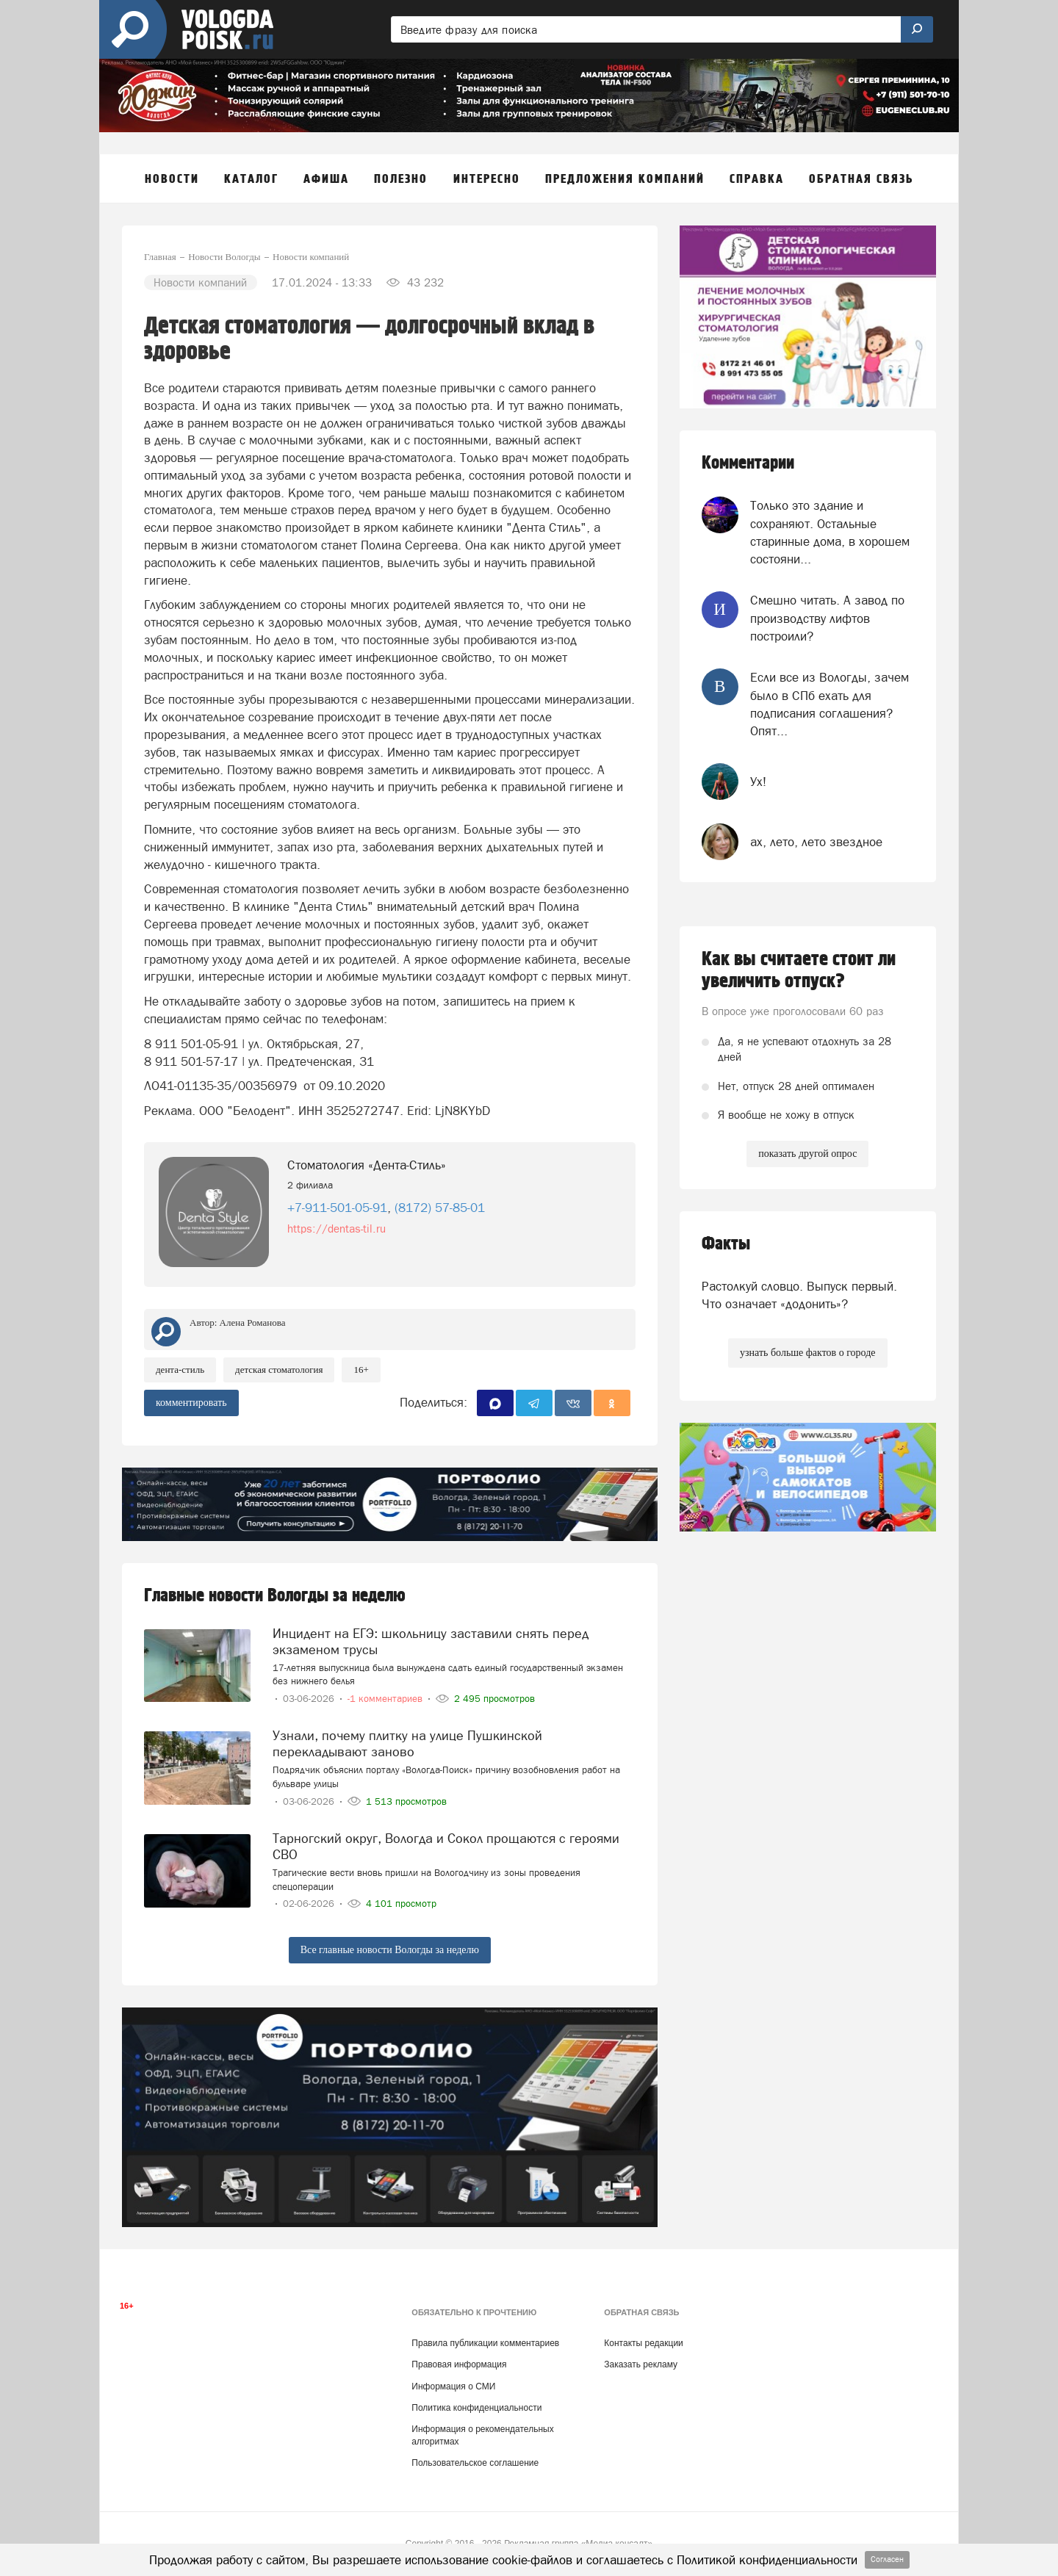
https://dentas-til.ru (336, 1228)
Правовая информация (458, 2364)
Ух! (758, 781)
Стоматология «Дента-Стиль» (366, 1165)
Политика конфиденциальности (476, 2408)
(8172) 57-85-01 (440, 1207)
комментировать (191, 1402)
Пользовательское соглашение (475, 2463)
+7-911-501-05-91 (337, 1207)
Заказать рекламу (640, 2364)
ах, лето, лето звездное (816, 841)
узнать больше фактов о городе (807, 1352)
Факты (726, 1244)
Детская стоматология (279, 1369)
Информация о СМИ (453, 2386)
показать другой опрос (807, 1153)
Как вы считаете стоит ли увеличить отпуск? (799, 970)
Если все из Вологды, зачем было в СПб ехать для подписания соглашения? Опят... (829, 704)
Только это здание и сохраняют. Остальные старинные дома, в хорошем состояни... (830, 532)
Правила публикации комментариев (485, 2343)
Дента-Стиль (180, 1369)
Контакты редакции (643, 2343)
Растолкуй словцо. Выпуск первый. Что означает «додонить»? (799, 1295)
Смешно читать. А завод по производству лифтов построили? (827, 618)
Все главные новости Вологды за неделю (390, 1949)
